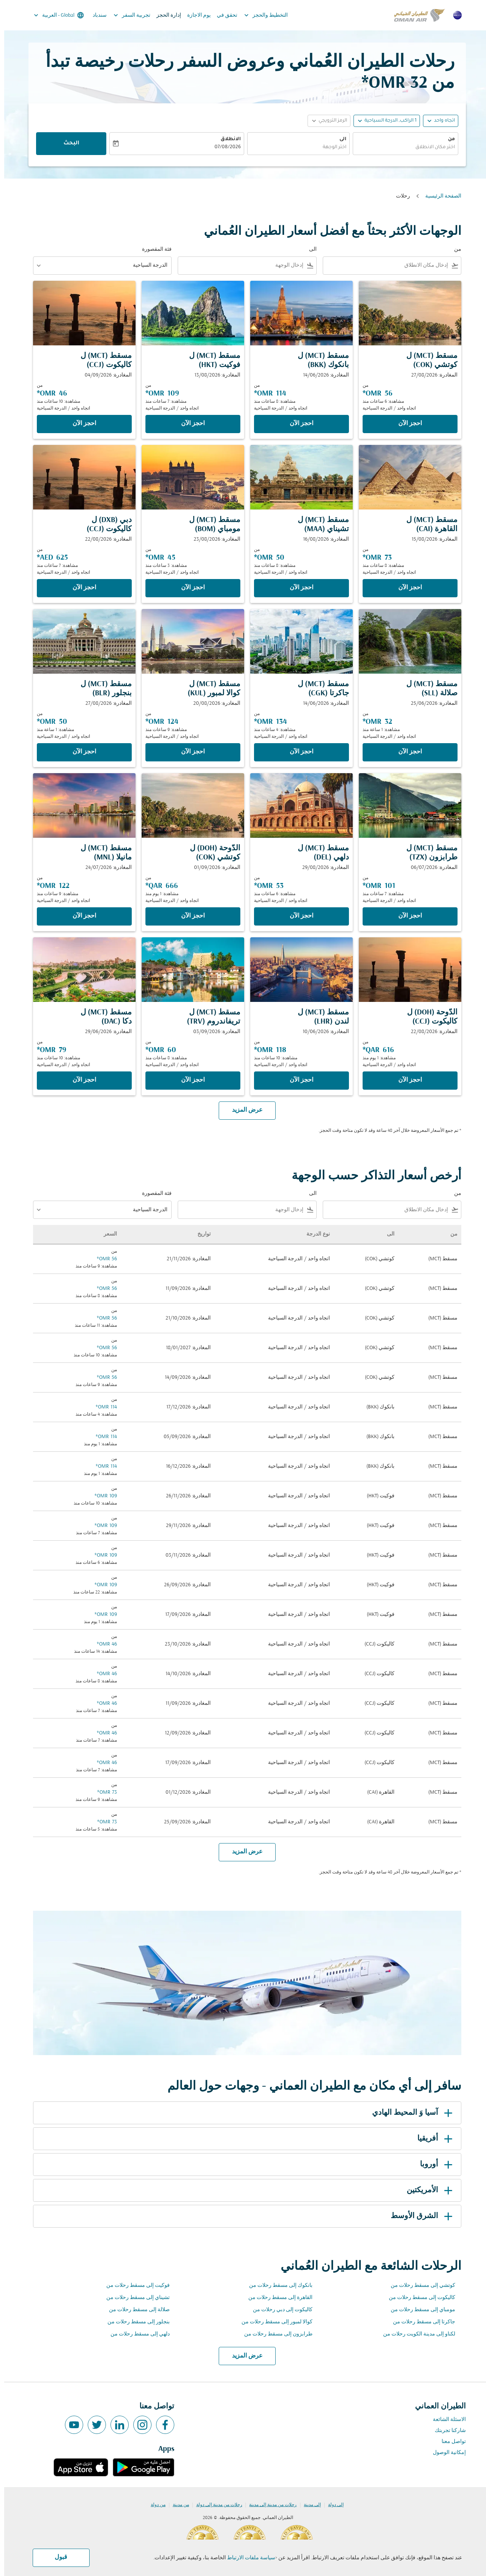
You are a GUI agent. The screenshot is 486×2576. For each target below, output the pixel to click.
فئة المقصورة (152, 249)
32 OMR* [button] (390, 83)
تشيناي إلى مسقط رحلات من (134, 2298)
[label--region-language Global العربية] (54, 15)
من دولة (154, 2505)
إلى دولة (331, 2505)
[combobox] (401, 148)
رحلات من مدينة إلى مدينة (268, 2505)
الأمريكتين (426, 2190)
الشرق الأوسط (419, 2216)
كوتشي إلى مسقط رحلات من (419, 2285)
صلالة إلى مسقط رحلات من (135, 2310)
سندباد (95, 15)
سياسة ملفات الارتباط (247, 2558)
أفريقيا (432, 2139)
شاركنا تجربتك (446, 2431)
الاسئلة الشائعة (445, 2420)
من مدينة (177, 2505)
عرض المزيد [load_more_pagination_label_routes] (243, 2356)
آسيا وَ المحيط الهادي (409, 2113)
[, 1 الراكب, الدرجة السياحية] (386, 121)
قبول (56, 2557)
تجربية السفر (126, 15)
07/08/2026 (223, 147)
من (447, 139)
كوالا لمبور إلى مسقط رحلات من (272, 2322)
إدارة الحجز (164, 15)
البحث (67, 144)
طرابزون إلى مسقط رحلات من (274, 2334)
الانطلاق (226, 139)
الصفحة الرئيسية (439, 196)
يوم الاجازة (195, 15)
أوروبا (433, 2165)
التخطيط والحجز (260, 15)
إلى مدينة (308, 2505)
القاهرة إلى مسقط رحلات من (276, 2298)
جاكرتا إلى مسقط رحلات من (420, 2322)
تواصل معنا (449, 2442)
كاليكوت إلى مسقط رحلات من (418, 2298)
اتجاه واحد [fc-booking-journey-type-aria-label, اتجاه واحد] (440, 120)
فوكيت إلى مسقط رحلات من (134, 2285)
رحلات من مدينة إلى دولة (215, 2505)
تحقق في (223, 15)
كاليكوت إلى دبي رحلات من (278, 2310)
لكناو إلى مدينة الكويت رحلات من (415, 2334)
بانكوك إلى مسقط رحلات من (276, 2285)
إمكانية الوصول (445, 2453)
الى (338, 139)
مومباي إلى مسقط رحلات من (419, 2310)
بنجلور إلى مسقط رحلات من (134, 2322)
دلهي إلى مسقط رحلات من (136, 2334)
